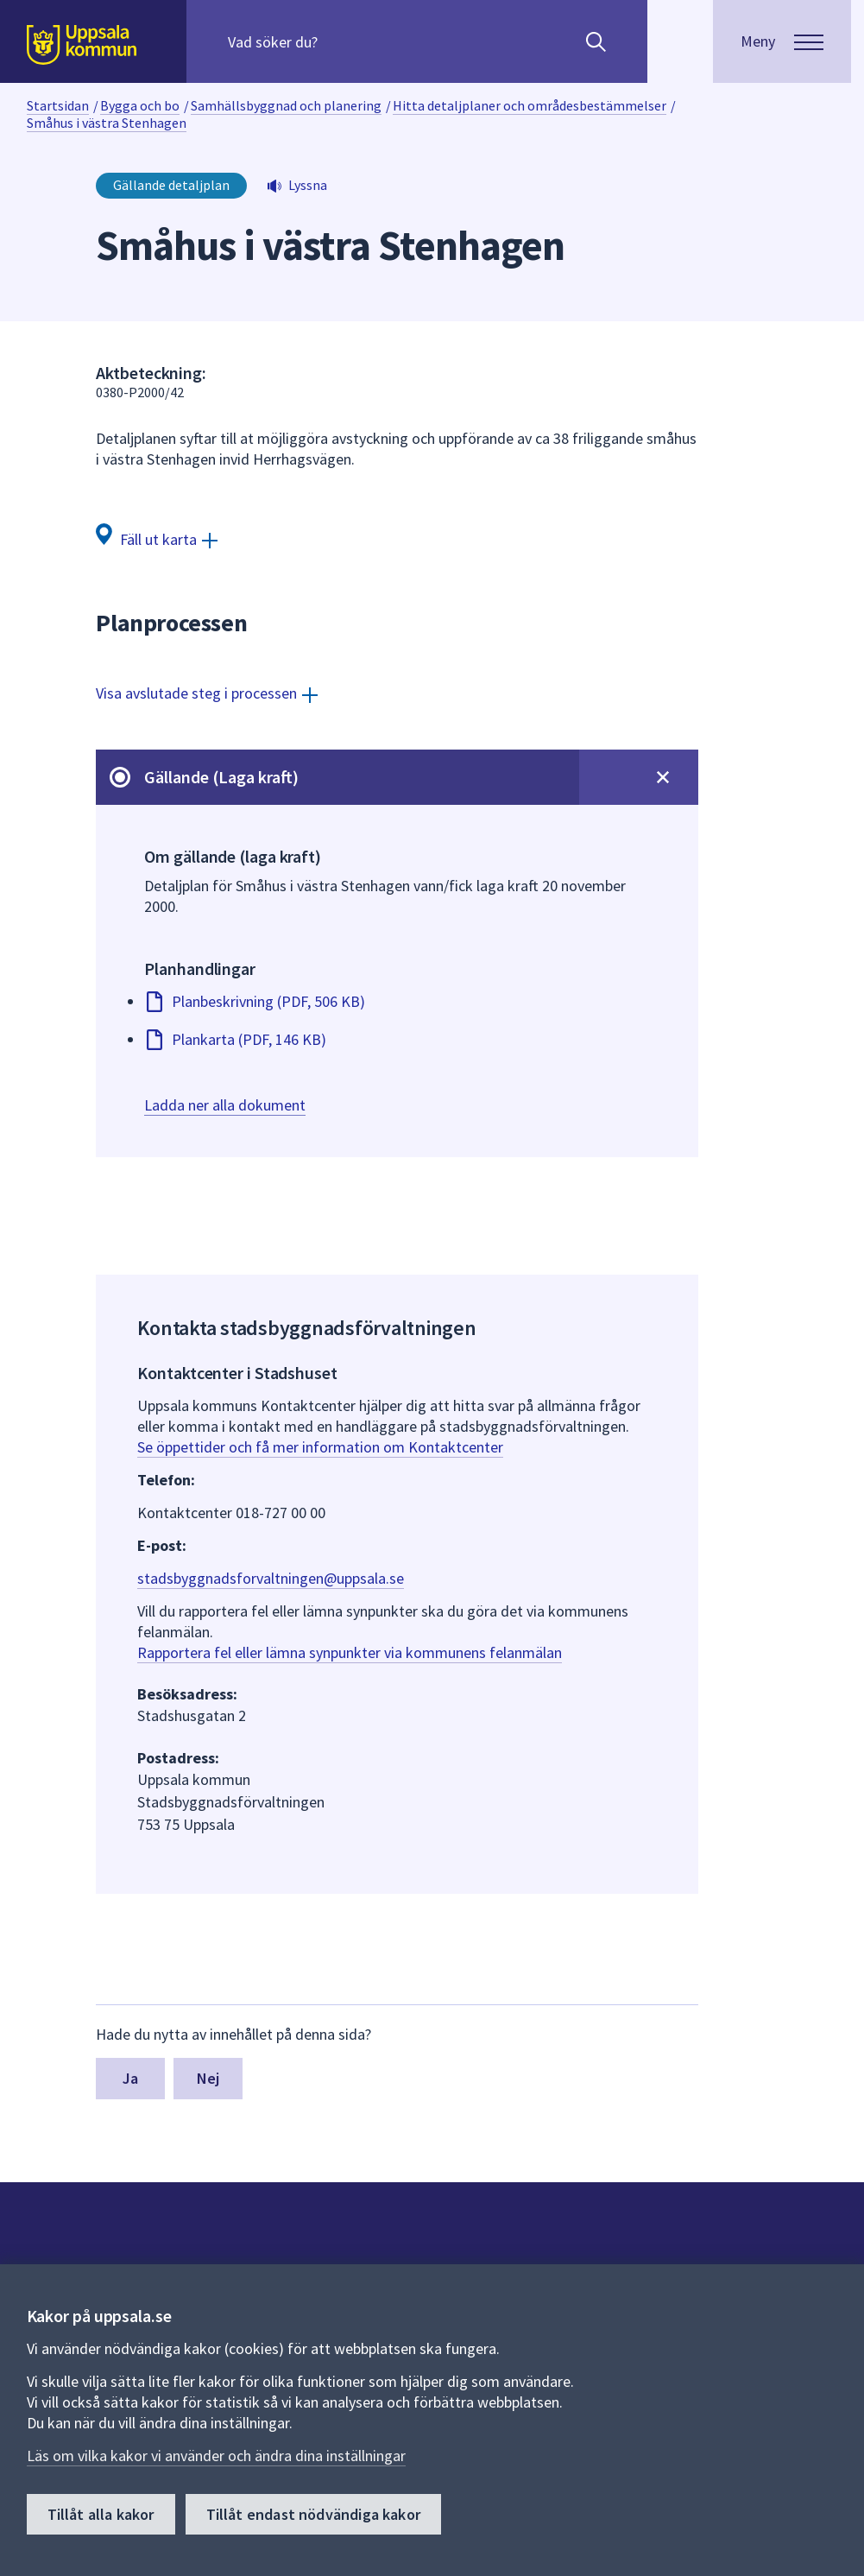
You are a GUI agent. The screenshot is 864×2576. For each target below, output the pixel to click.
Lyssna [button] (307, 184)
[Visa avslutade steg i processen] (207, 693)
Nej (208, 2078)
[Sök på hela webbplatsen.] (338, 41)
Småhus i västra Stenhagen (106, 122)
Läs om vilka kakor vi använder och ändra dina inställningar (216, 2455)
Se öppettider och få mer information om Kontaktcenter (320, 1447)
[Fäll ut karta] (157, 538)
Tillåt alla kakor (101, 2514)
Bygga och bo (140, 105)
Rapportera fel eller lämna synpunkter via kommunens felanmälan (349, 1652)
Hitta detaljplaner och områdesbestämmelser (529, 105)
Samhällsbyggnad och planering (286, 105)
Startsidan (58, 105)
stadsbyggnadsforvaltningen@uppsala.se (270, 1578)
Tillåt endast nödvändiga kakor (313, 2514)
